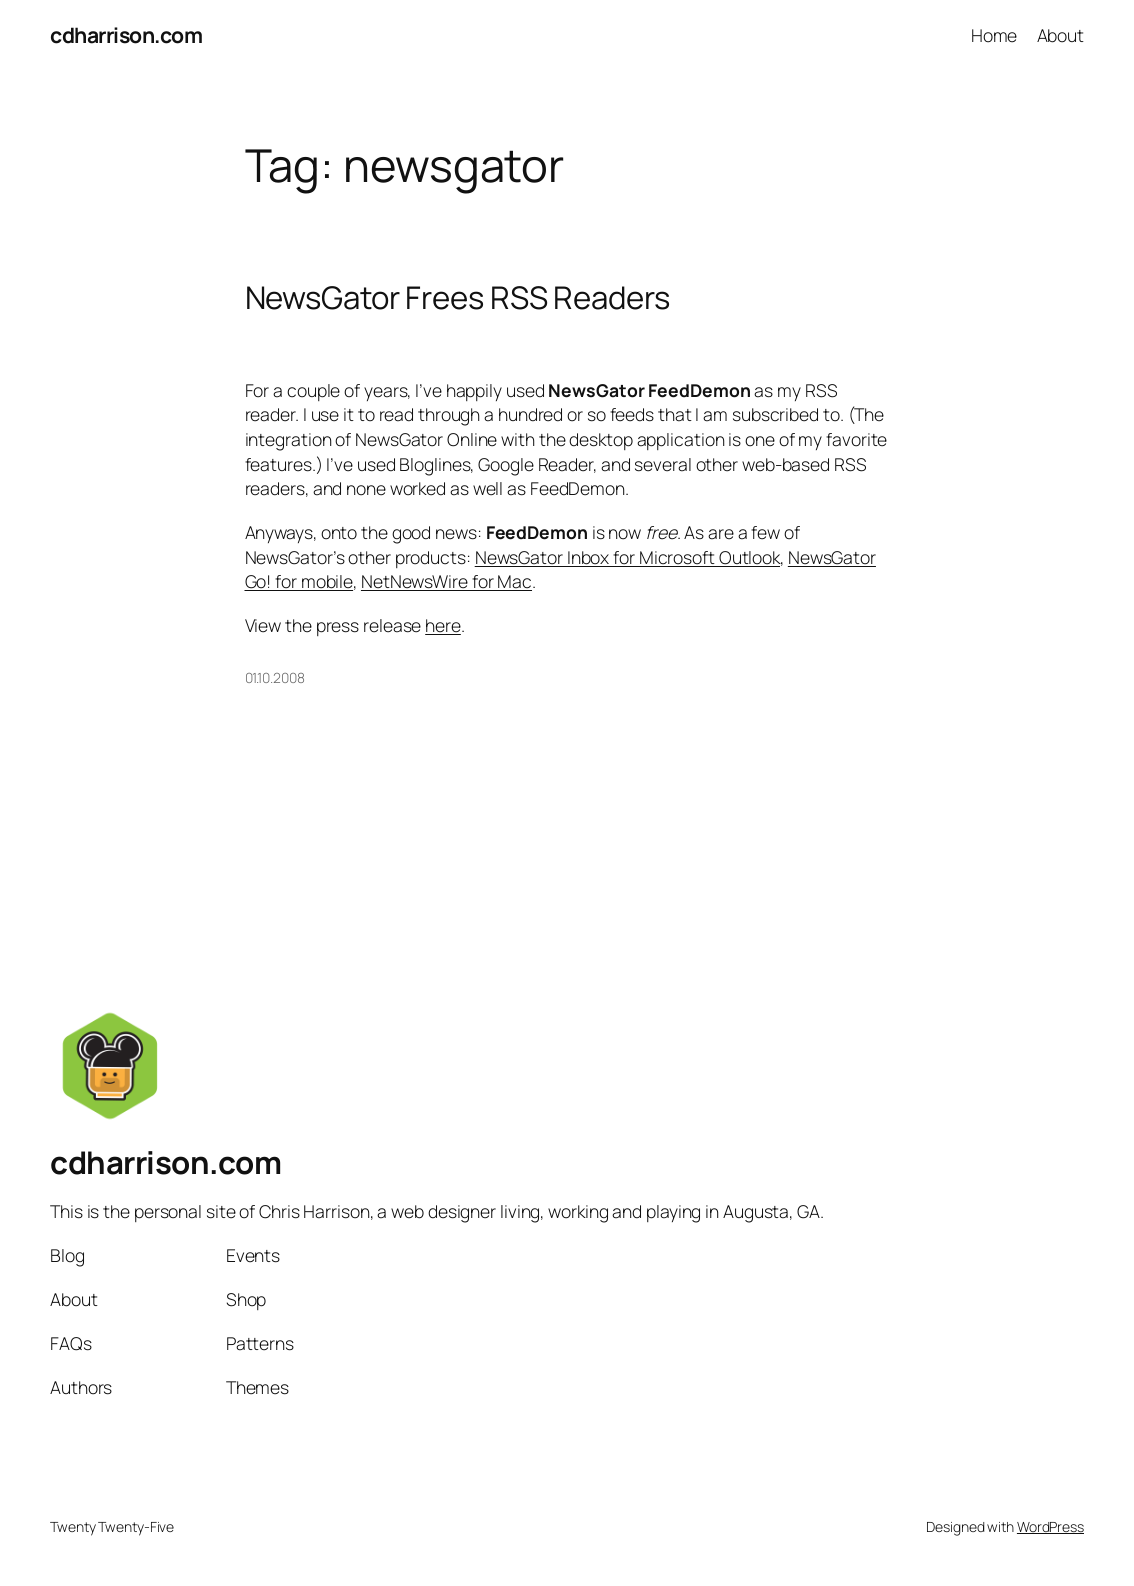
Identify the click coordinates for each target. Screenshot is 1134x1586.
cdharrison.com (126, 34)
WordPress (1050, 1526)
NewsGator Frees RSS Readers (457, 297)
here (443, 625)
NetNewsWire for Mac (446, 581)
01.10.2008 (275, 677)
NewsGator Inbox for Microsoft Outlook (627, 557)
